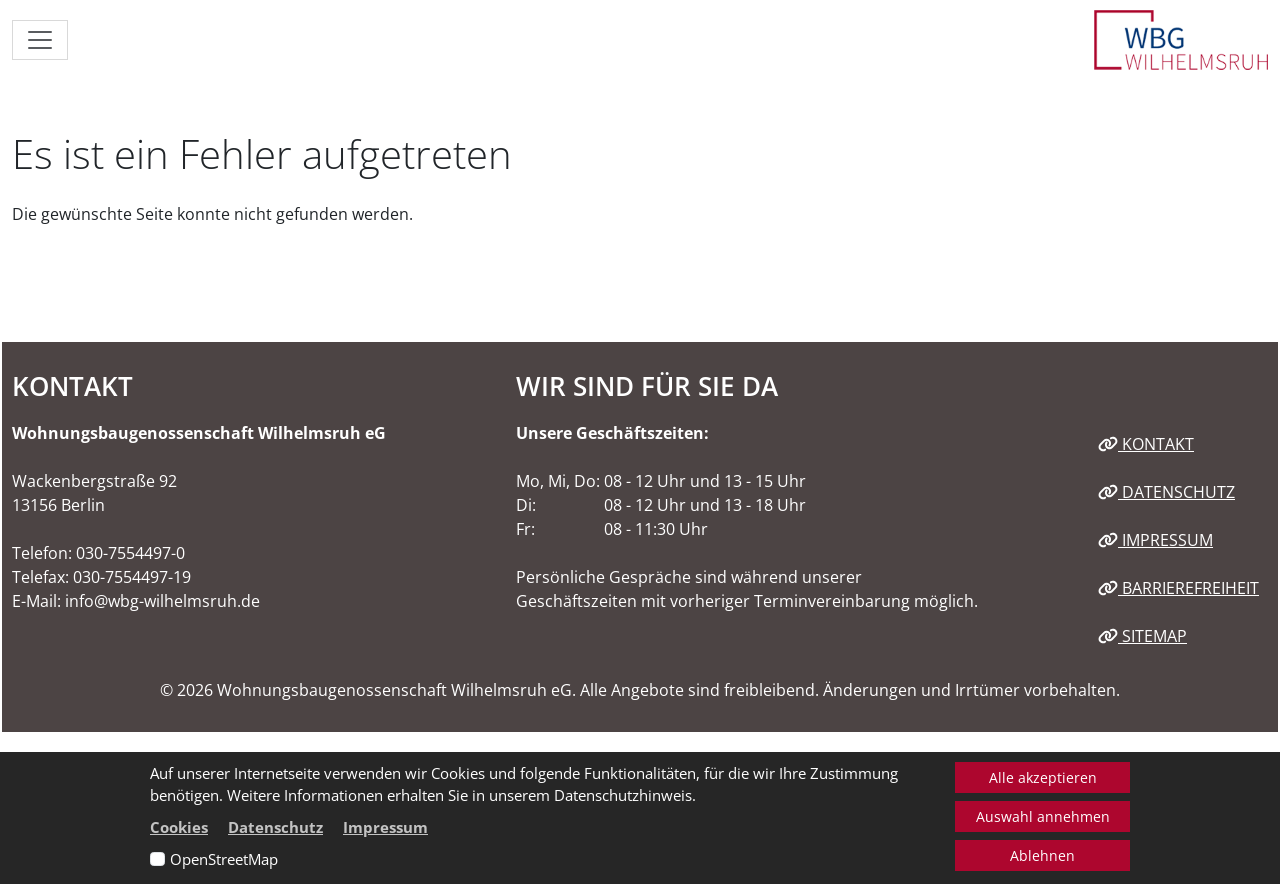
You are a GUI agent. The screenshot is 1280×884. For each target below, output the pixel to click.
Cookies (179, 827)
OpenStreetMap (224, 859)
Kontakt (1146, 444)
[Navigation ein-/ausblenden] (40, 40)
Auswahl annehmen (1043, 816)
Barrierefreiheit (1178, 588)
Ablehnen (1042, 855)
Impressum (1155, 540)
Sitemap (1142, 636)
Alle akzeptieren (1043, 777)
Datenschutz (1166, 492)
